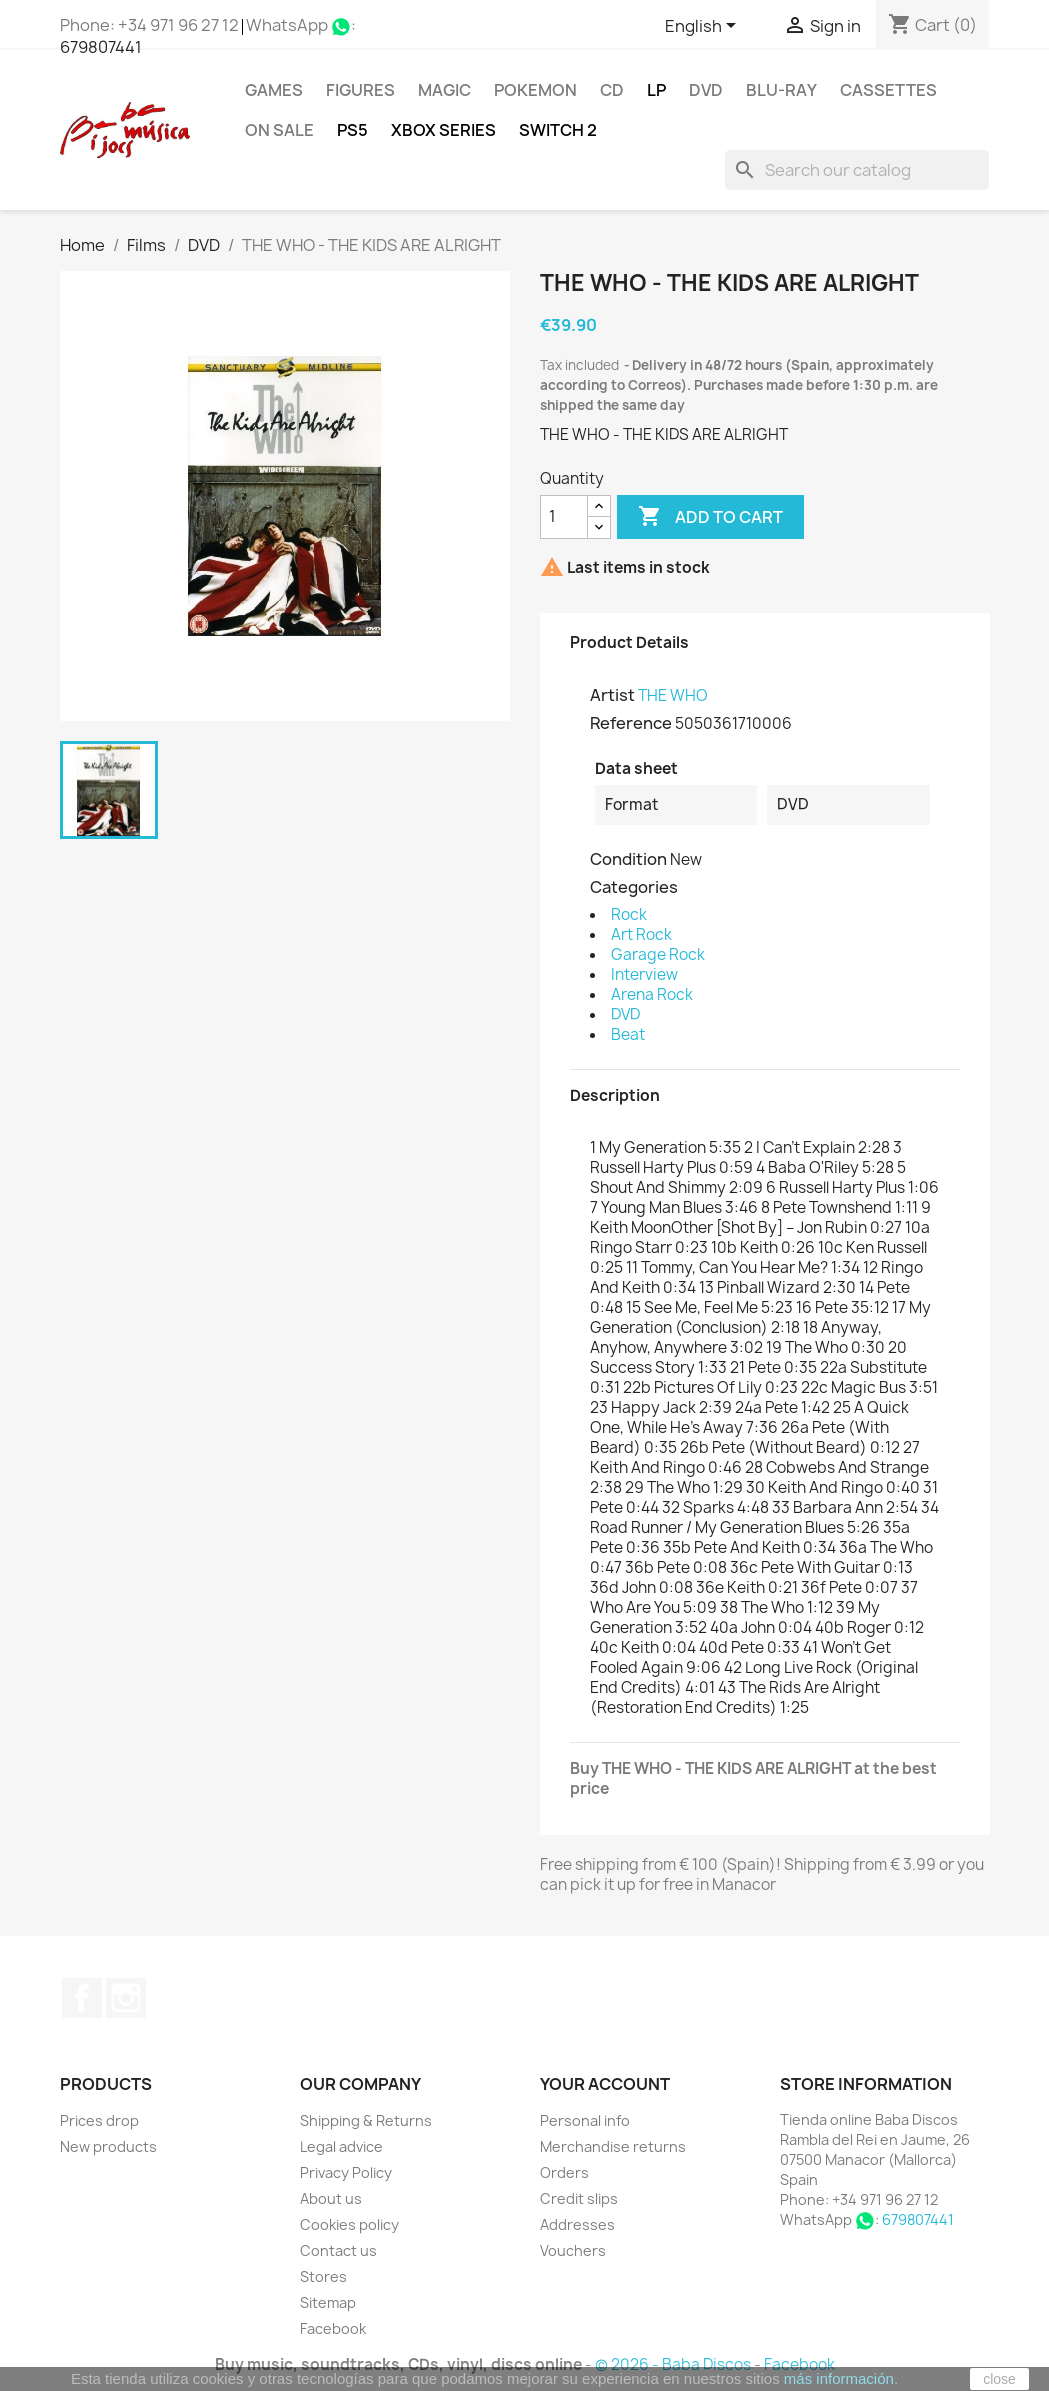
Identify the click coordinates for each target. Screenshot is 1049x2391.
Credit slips (579, 2198)
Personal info (585, 2120)
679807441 (101, 47)
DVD (706, 90)
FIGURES (360, 90)
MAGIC (444, 90)
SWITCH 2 (558, 130)
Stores (323, 2276)
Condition (628, 859)
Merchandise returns (613, 2146)
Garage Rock (658, 954)
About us (331, 2198)
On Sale (279, 130)
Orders (564, 2172)
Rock (629, 914)
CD (612, 90)
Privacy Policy (346, 2172)
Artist (612, 695)
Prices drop (99, 2120)
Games (274, 90)
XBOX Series (443, 130)
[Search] (857, 170)
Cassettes (888, 90)
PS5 (352, 130)
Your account (605, 2084)
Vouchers (573, 2250)
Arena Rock (652, 994)
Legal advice (341, 2146)
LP (656, 90)
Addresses (577, 2224)
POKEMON (535, 90)
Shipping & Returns (366, 2120)
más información (839, 2378)
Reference (631, 723)
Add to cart (710, 517)
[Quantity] (564, 517)
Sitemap (328, 2302)
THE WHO (673, 695)
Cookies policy (349, 2224)
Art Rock (641, 934)
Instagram (126, 1998)
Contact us (338, 2250)
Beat (628, 1034)
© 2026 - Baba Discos (674, 2364)
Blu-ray (781, 90)
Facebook (82, 1998)
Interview (644, 974)
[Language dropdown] (704, 27)
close (999, 2379)
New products (108, 2146)
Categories (634, 887)
